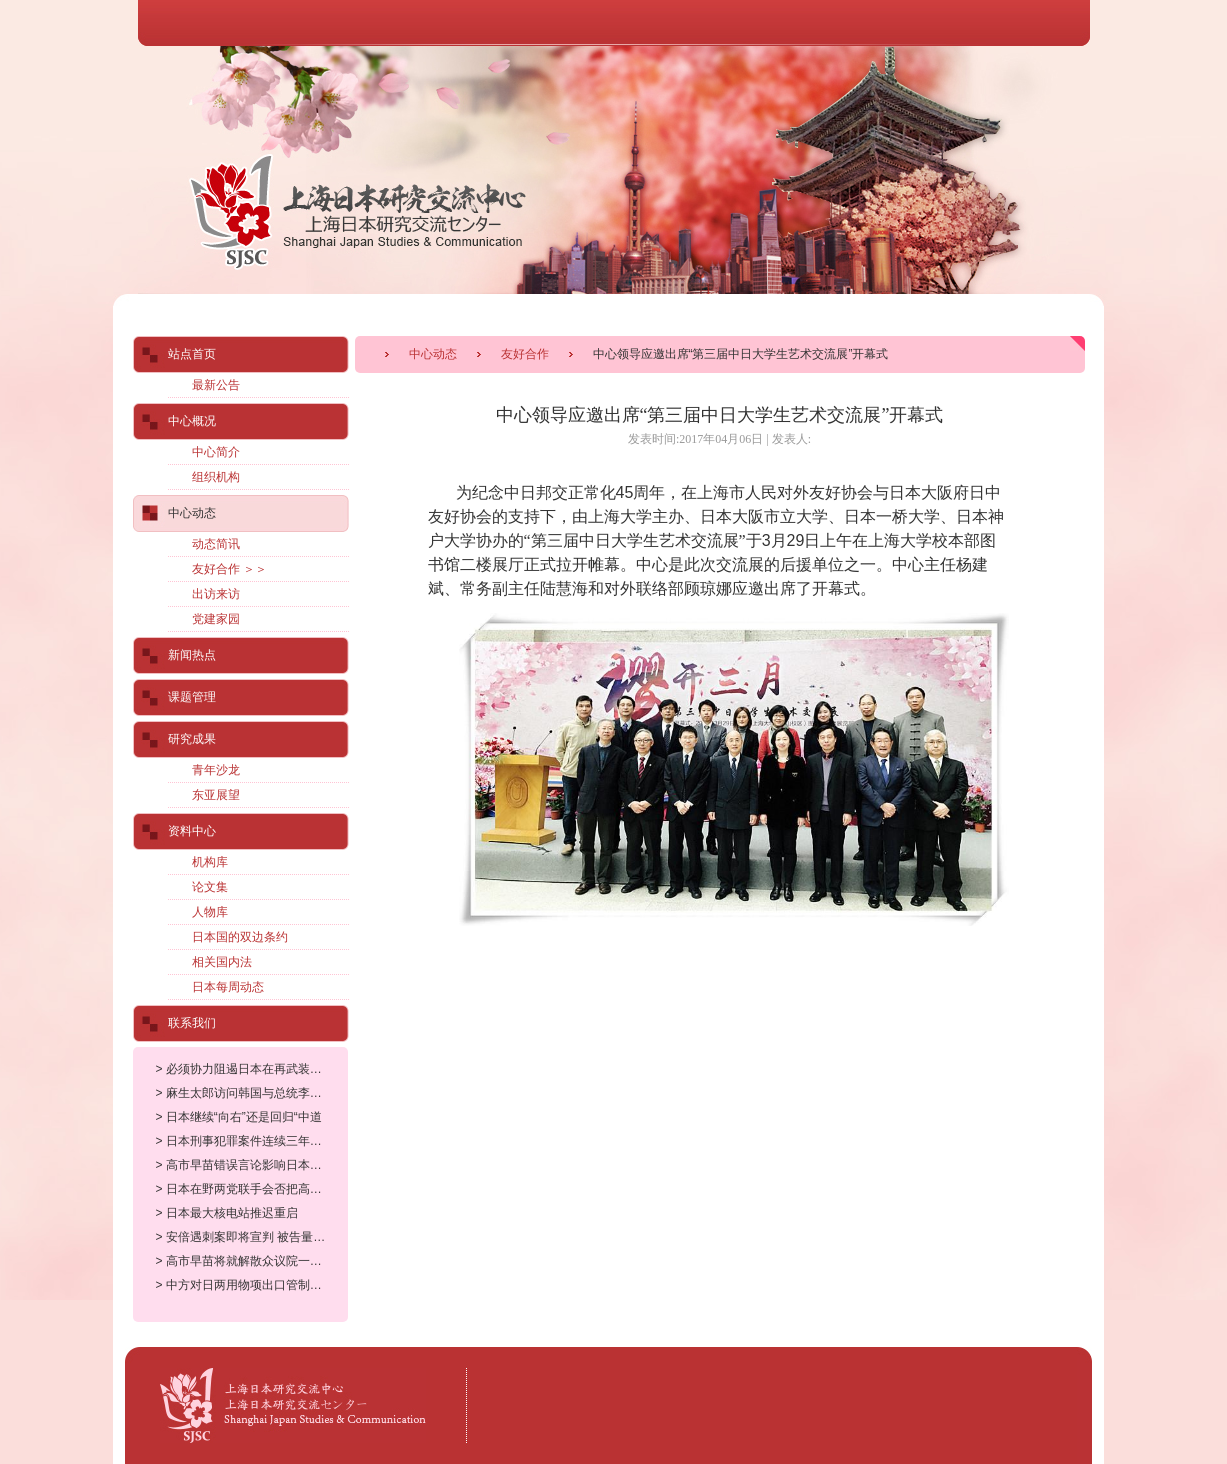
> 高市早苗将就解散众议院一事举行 (251, 1261)
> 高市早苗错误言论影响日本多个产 (251, 1165)
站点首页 (192, 354)
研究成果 (192, 739)
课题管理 (192, 697)
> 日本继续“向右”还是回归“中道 (239, 1117)
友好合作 (525, 354)
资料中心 (192, 831)
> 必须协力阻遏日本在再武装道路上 (251, 1069)
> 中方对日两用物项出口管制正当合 (251, 1285)
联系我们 (192, 1023)
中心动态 (433, 354)
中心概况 (192, 421)
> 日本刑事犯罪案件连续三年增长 (245, 1141)
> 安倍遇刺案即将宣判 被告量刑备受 (253, 1237)
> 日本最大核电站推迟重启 (227, 1213)
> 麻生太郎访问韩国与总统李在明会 (251, 1093)
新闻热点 (192, 655)
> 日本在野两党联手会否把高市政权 (251, 1189)
